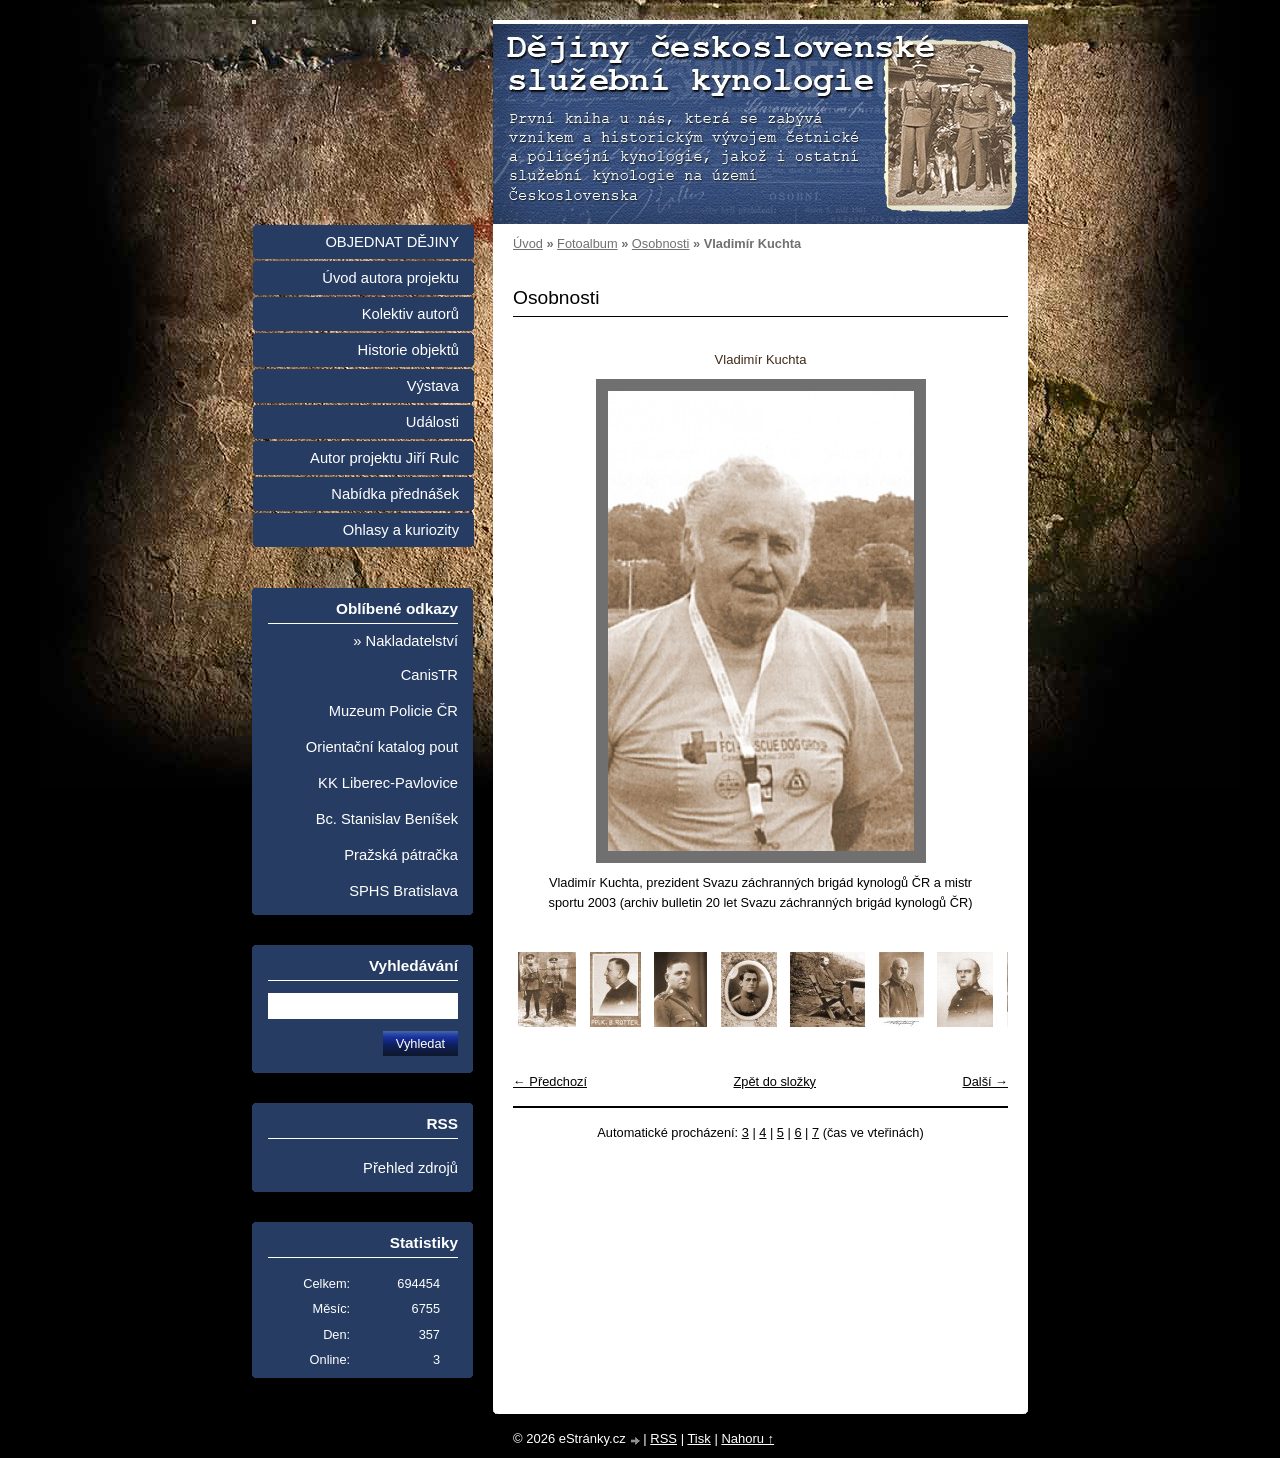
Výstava (433, 386)
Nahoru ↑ (747, 1438)
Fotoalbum (587, 243)
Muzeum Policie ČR (393, 711)
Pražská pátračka (401, 855)
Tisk (698, 1438)
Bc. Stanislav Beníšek (387, 819)
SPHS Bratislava (403, 891)
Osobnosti (661, 243)
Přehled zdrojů (410, 1168)
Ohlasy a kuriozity (401, 530)
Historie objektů (408, 350)
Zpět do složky (774, 1081)
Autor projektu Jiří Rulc (384, 458)
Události (432, 422)
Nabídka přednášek (395, 494)
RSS (663, 1438)
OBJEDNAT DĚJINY (392, 242)
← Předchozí (550, 1081)
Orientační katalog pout (382, 747)
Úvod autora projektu (390, 278)
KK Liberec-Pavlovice (388, 783)
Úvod (528, 243)
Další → (985, 1081)
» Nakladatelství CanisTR (405, 658)
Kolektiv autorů (410, 314)
